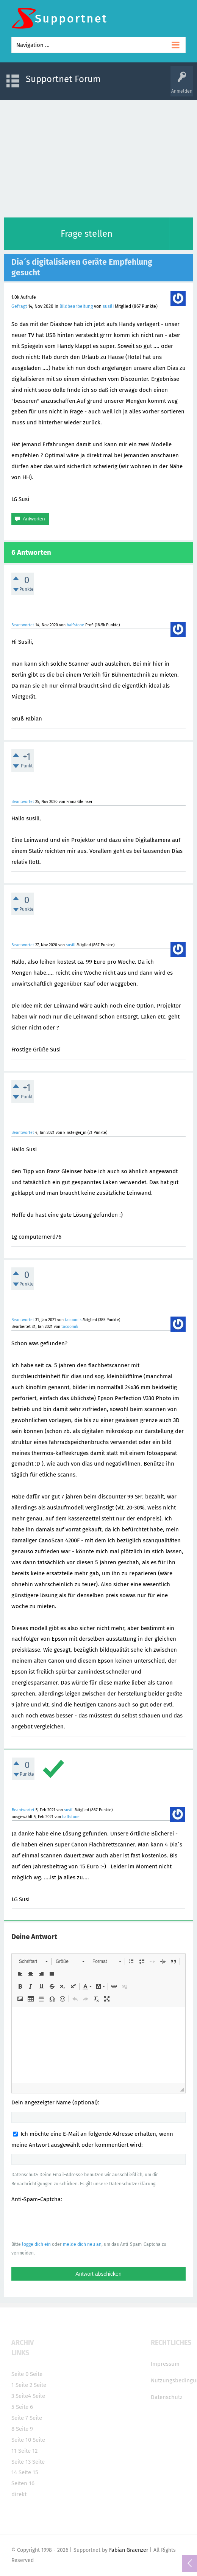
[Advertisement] (98, 157)
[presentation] (69, 2221)
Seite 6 (24, 2407)
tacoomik (73, 1319)
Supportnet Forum (63, 79)
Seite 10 (21, 2439)
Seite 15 (28, 2472)
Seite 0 (19, 2374)
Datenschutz (167, 2397)
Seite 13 (21, 2461)
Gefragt (19, 306)
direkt (19, 2494)
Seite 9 (24, 2428)
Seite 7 (19, 2418)
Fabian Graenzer (128, 2550)
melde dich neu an (82, 2244)
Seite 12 (28, 2450)
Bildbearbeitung (76, 306)
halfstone (75, 625)
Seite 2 (24, 2385)
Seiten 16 (22, 2483)
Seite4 (23, 2396)
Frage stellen (87, 233)
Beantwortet (22, 625)
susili (108, 306)
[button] (33, 1961)
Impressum (165, 2363)
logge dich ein (36, 2244)
